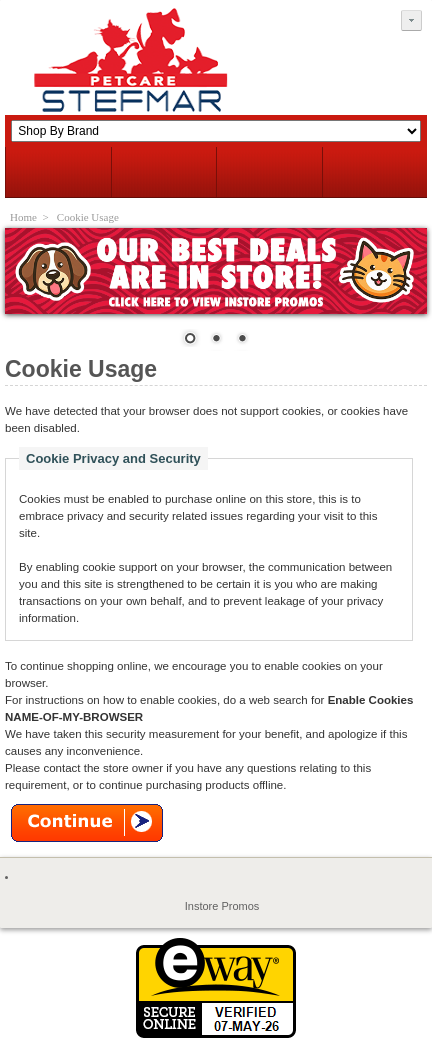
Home (23, 217)
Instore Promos (222, 906)
